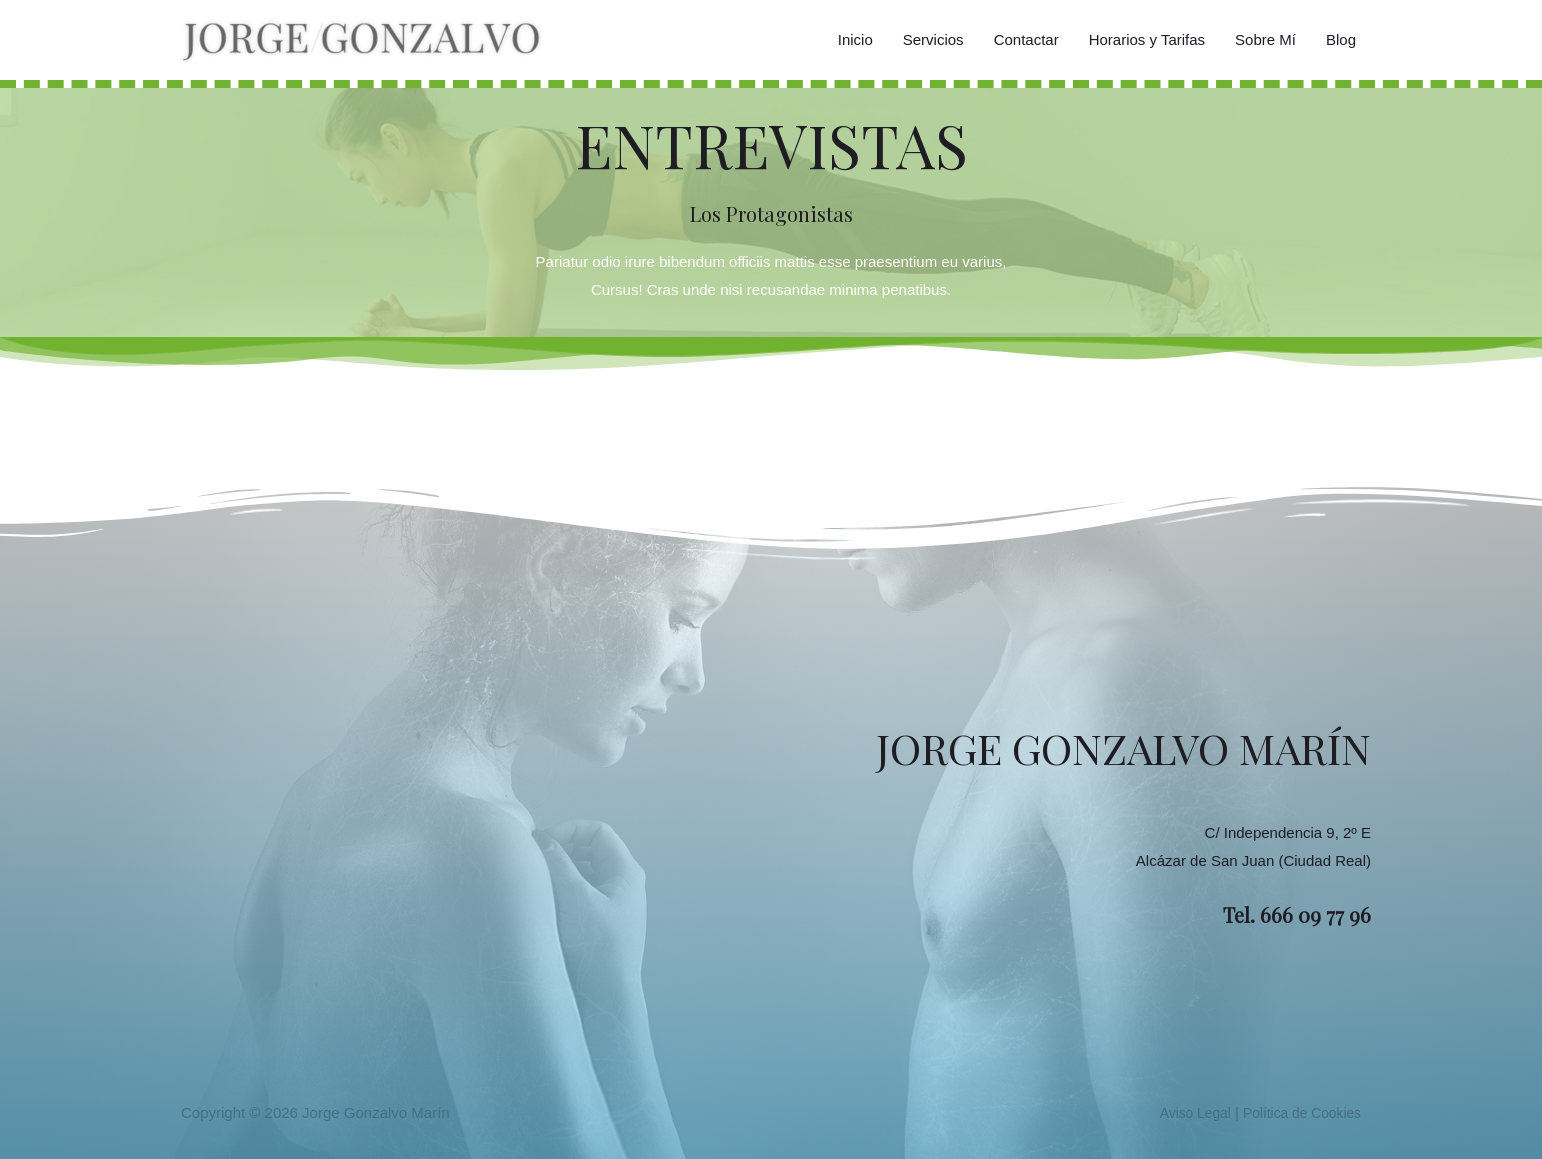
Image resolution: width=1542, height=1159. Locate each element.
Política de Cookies (1297, 1112)
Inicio (855, 39)
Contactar (1026, 39)
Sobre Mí (1265, 39)
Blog (1341, 39)
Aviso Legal (1181, 1112)
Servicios (933, 39)
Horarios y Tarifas (1147, 39)
